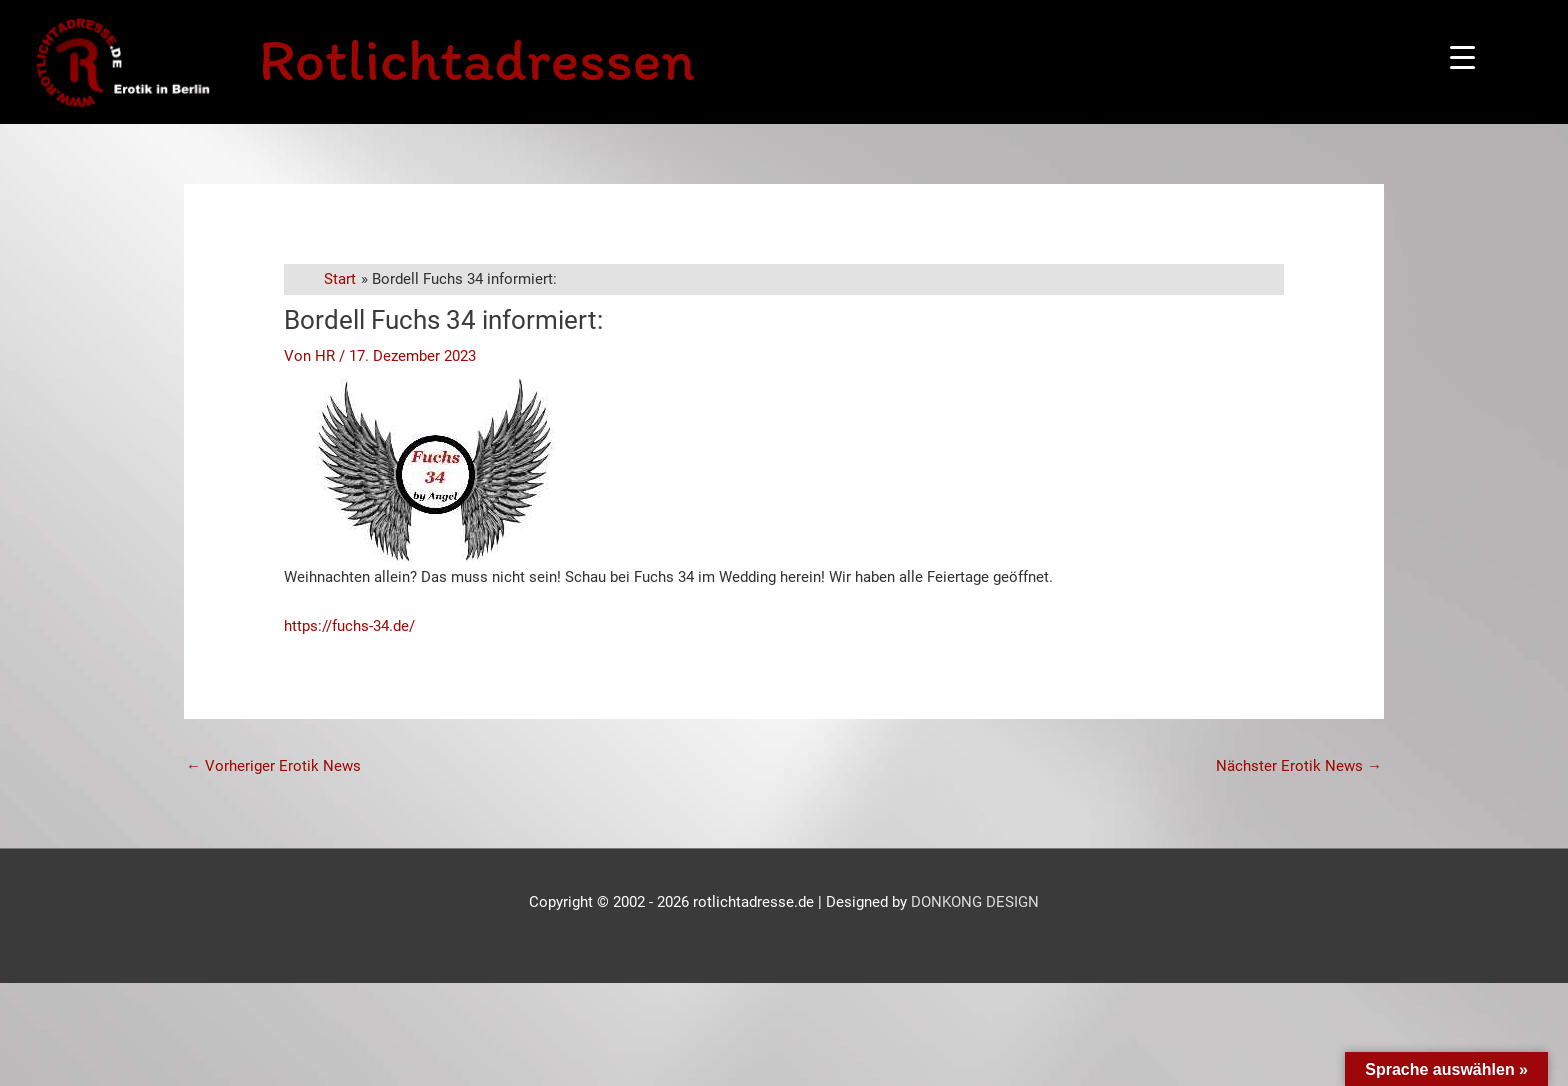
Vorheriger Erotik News (273, 766)
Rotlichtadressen (477, 59)
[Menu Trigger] (1462, 57)
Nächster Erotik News (1299, 766)
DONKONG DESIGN (975, 902)
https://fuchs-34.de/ (349, 626)
